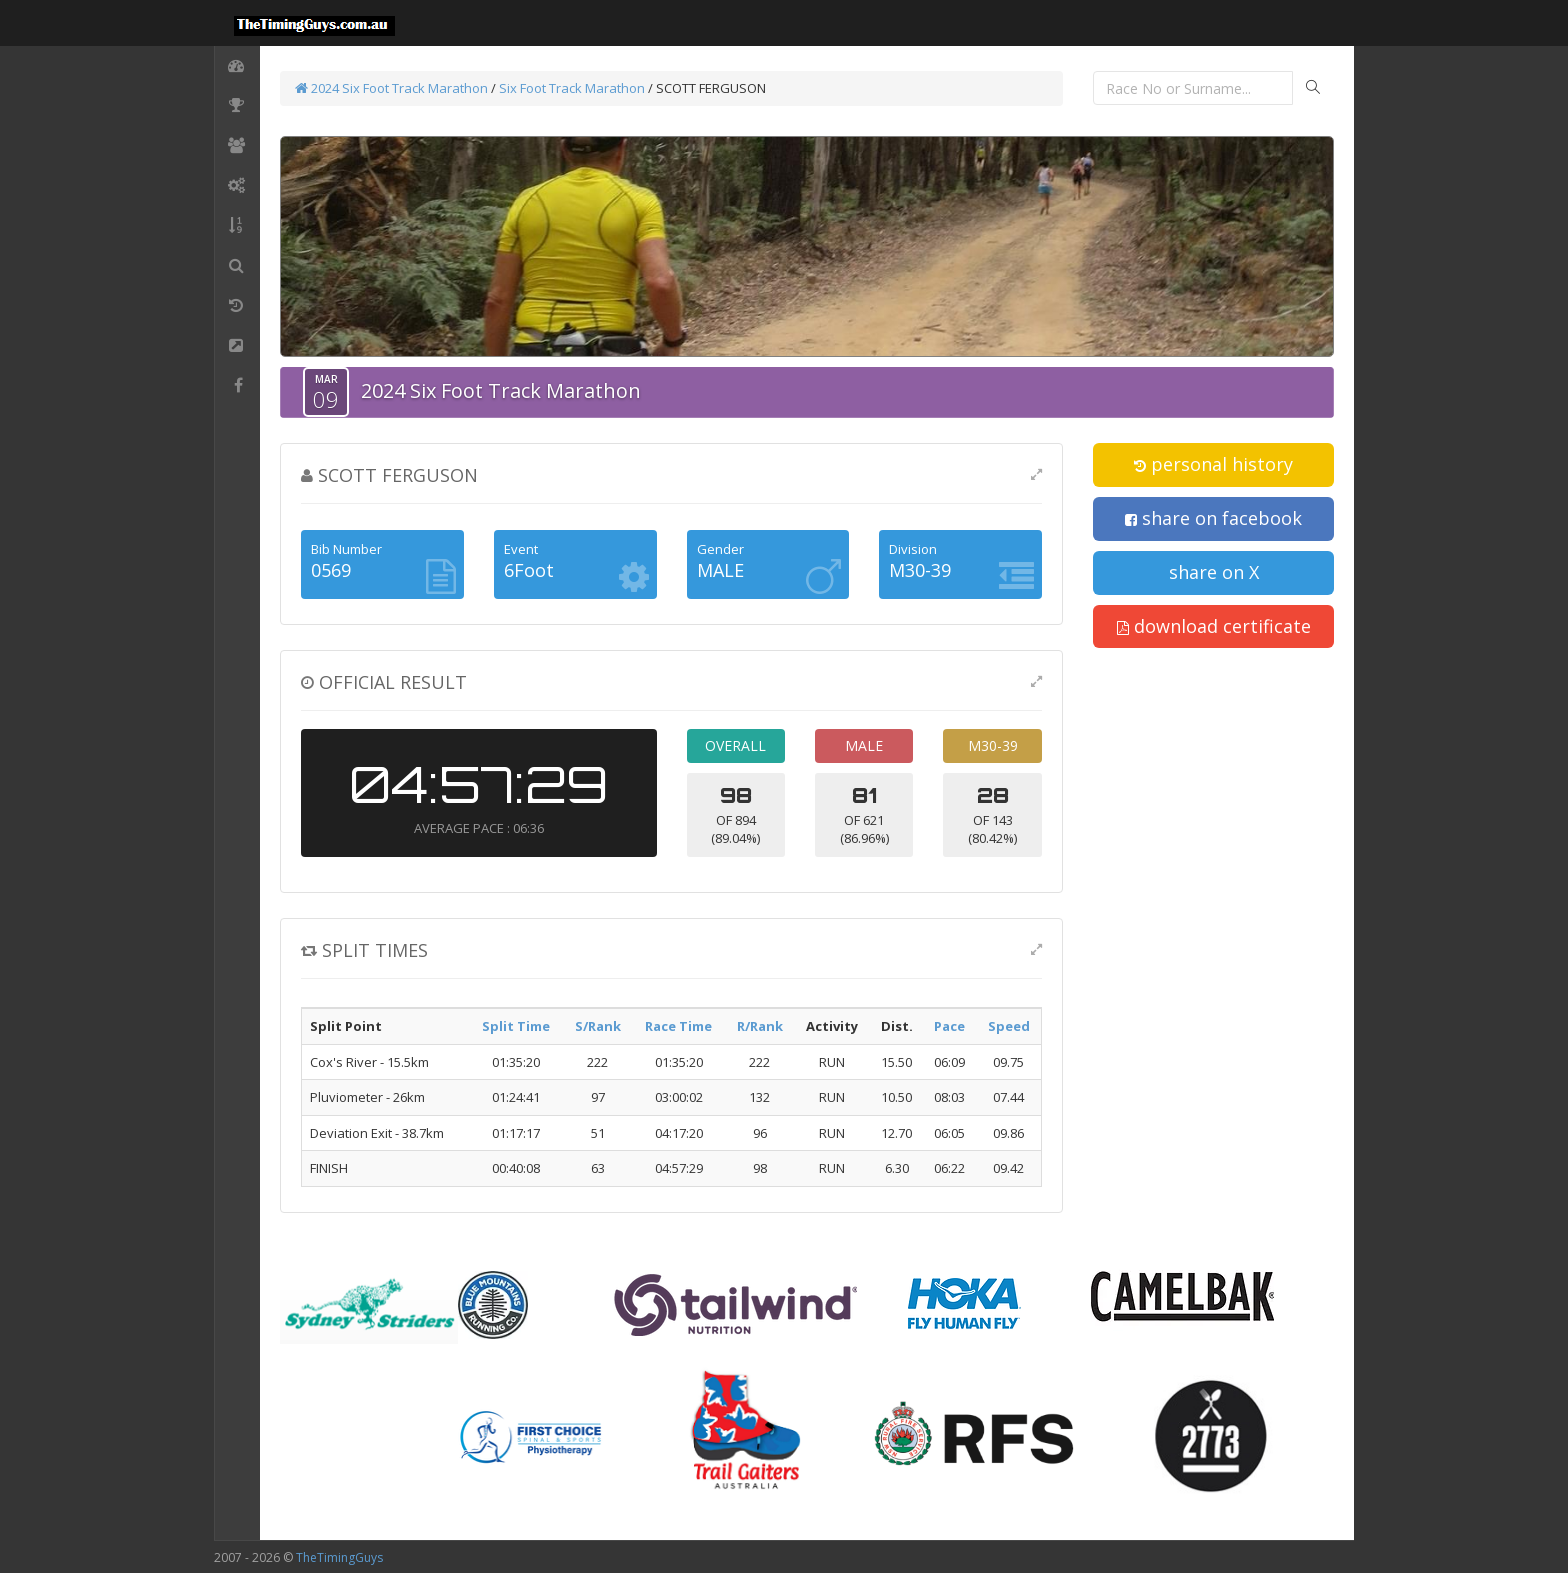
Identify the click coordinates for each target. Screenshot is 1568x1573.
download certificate (1214, 626)
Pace (949, 1026)
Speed (1009, 1026)
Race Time (678, 1026)
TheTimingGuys (339, 1557)
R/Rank (760, 1026)
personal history (1213, 464)
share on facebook (1213, 518)
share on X (1214, 572)
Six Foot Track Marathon (572, 88)
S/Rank (598, 1026)
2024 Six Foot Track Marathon (391, 88)
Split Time (516, 1026)
